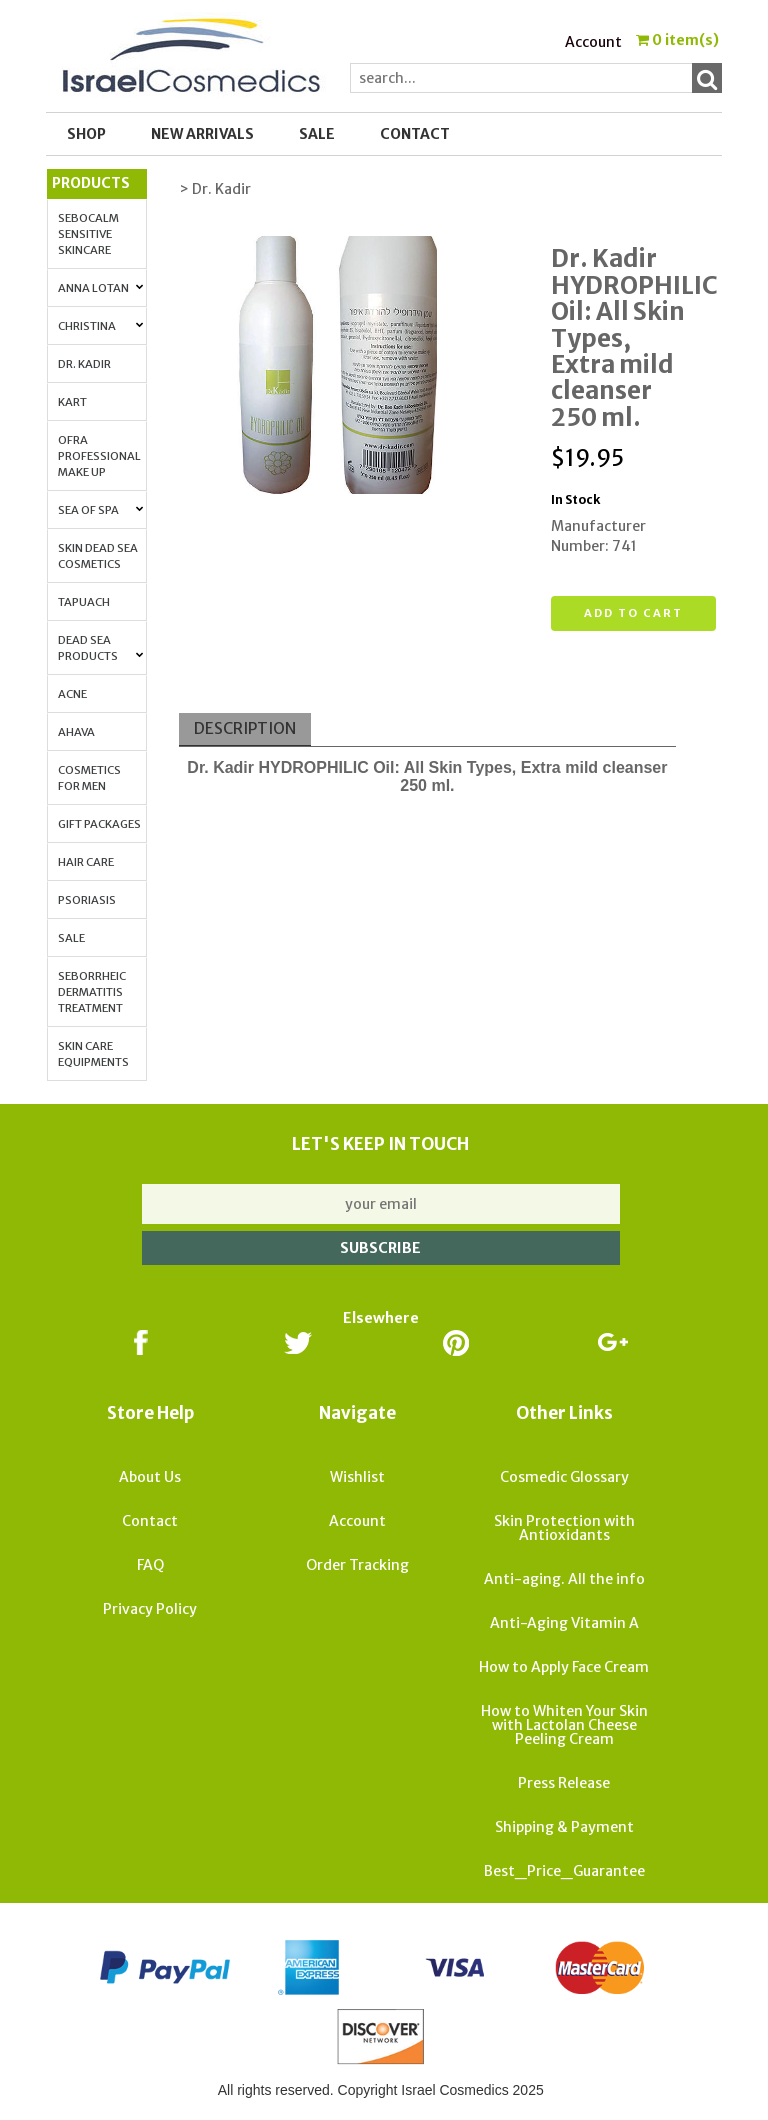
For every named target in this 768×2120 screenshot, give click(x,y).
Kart (72, 402)
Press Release (564, 1783)
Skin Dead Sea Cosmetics (98, 556)
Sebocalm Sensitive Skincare (88, 234)
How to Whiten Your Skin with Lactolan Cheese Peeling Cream (564, 1725)
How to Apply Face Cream (564, 1667)
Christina (101, 326)
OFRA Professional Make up (99, 456)
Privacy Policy (150, 1609)
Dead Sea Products (101, 648)
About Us (150, 1477)
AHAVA (76, 732)
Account (593, 42)
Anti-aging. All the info (564, 1579)
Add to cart (633, 613)
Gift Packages (99, 824)
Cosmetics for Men (89, 778)
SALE (317, 134)
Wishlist (357, 1477)
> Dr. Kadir (215, 189)
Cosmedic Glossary (564, 1477)
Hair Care (86, 862)
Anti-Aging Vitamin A (564, 1623)
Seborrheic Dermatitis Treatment (92, 992)
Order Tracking (357, 1565)
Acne (72, 694)
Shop (86, 134)
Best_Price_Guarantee (564, 1871)
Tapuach (84, 602)
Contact (415, 134)
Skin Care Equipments (93, 1054)
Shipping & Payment (564, 1827)
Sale (71, 938)
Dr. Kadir (84, 364)
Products (91, 183)
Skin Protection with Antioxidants (564, 1528)
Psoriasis (87, 900)
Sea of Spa (101, 510)
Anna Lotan (101, 288)
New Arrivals (202, 134)
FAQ (150, 1565)
